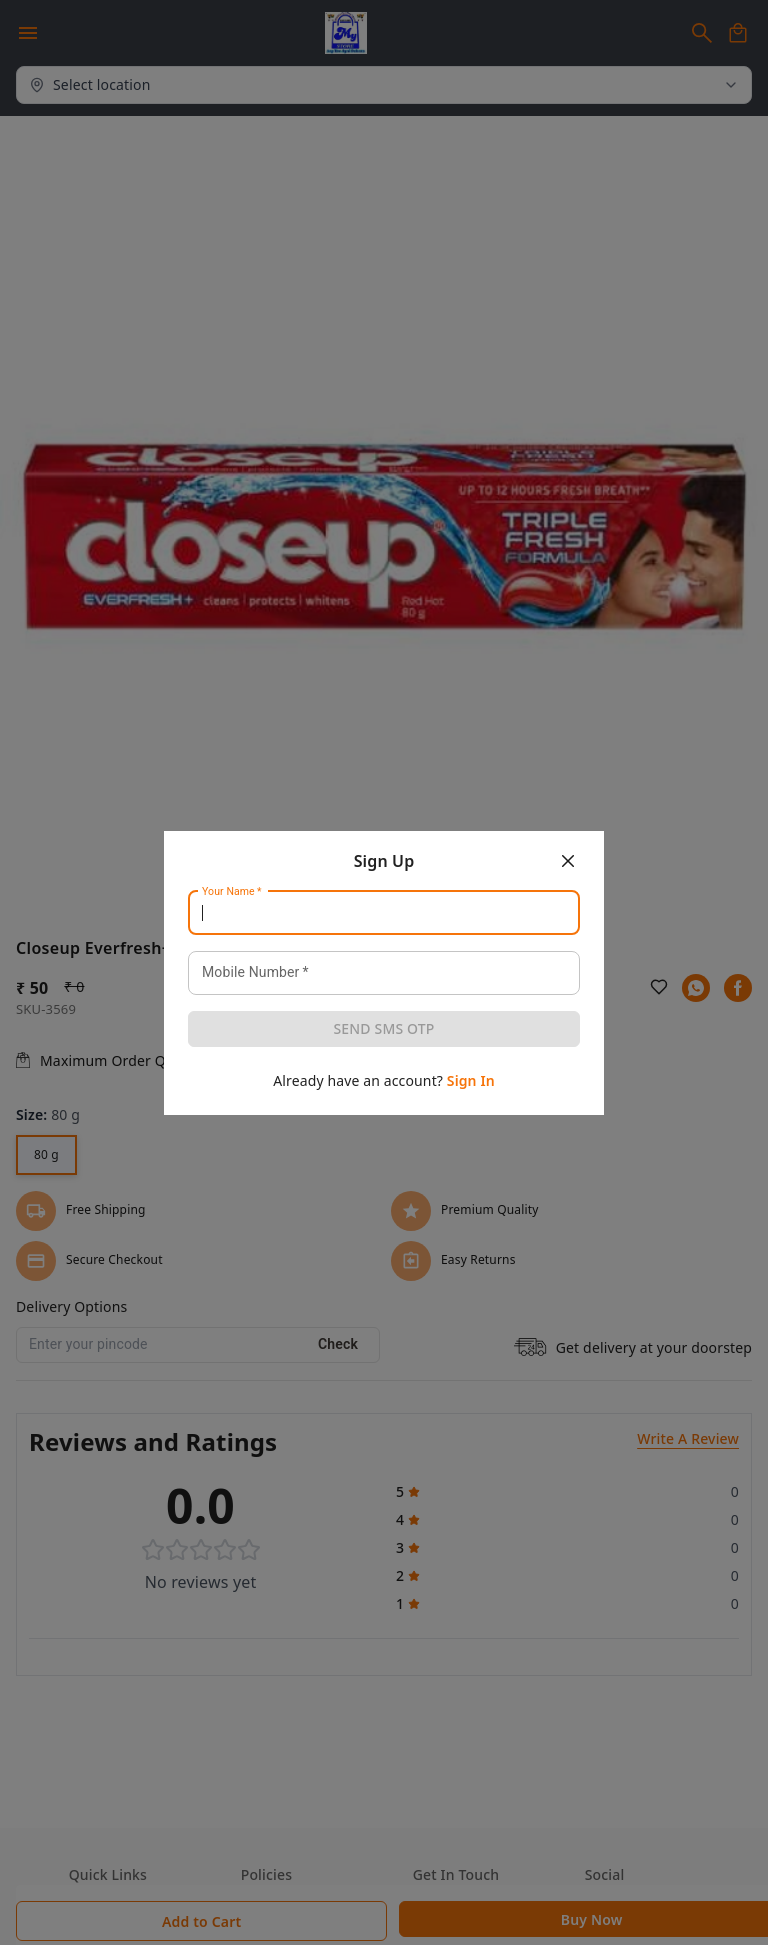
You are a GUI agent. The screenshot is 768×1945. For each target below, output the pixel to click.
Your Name (232, 891)
